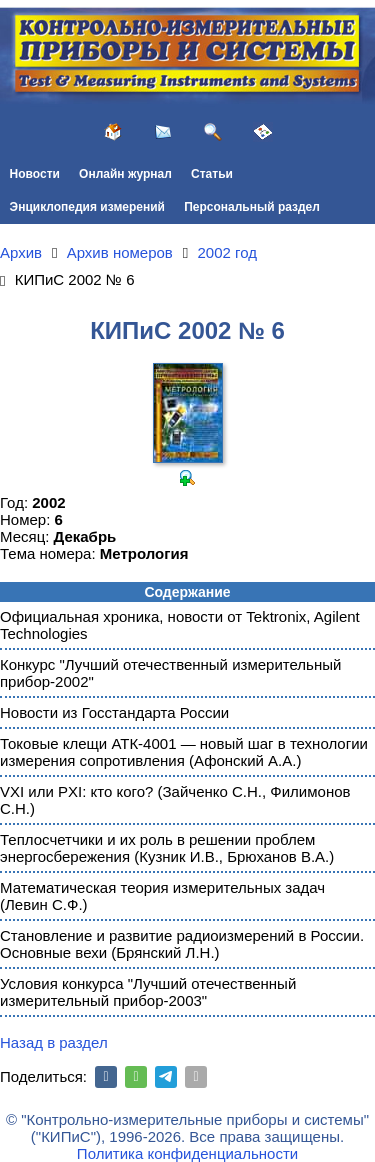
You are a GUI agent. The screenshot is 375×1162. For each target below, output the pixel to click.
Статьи (212, 174)
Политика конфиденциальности (187, 1153)
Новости (35, 174)
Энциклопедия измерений (87, 207)
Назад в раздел (54, 1042)
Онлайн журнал (125, 174)
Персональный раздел (252, 207)
